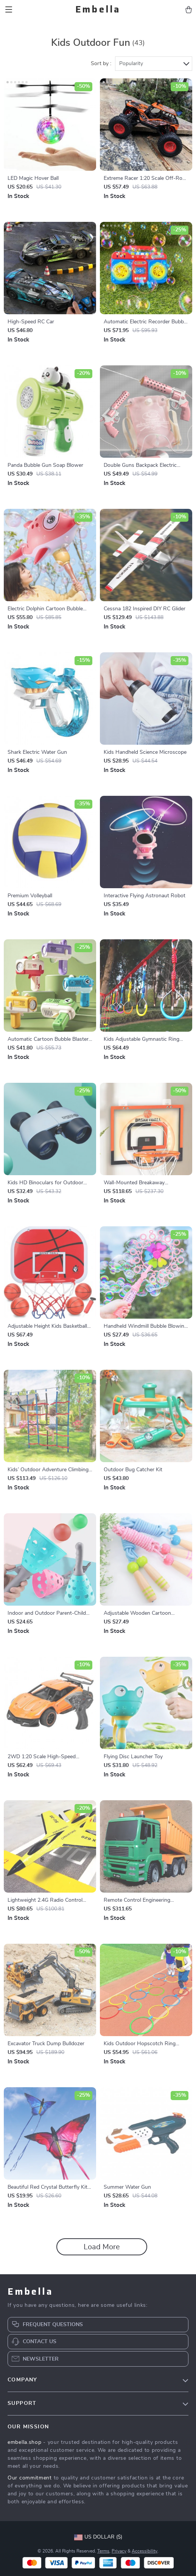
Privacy (119, 2551)
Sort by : (101, 63)
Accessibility (144, 2551)
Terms (103, 2551)
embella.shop (24, 2442)
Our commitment (30, 2478)
